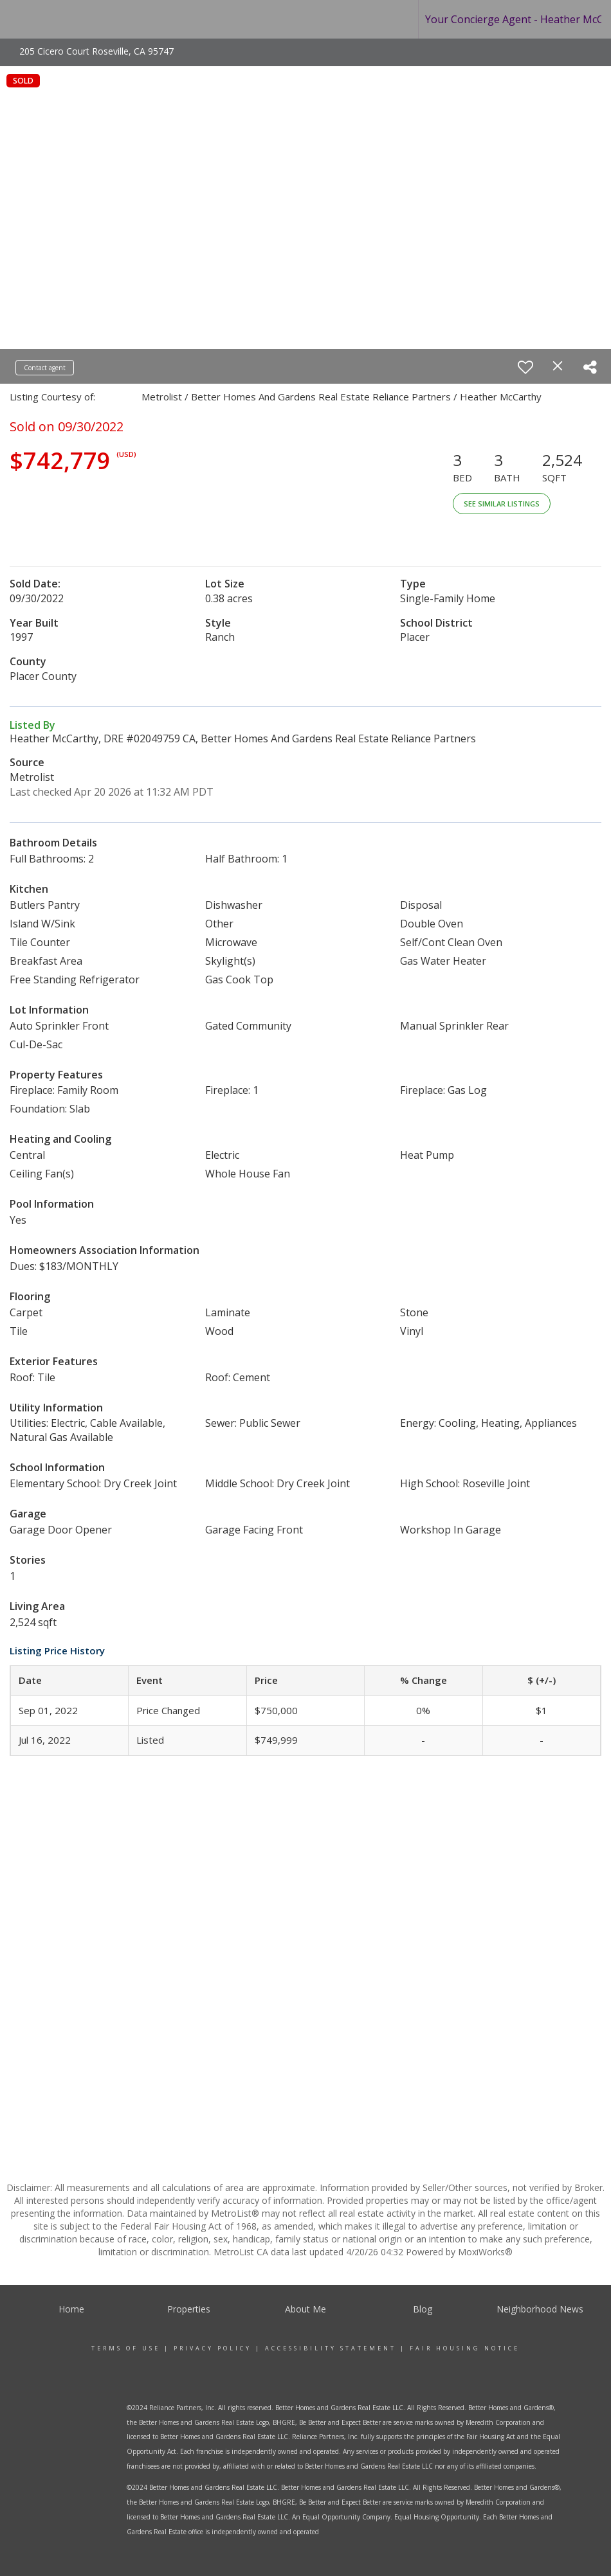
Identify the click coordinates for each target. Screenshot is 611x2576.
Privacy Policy (212, 2348)
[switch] (525, 367)
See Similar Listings (502, 503)
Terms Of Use (125, 2348)
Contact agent (45, 367)
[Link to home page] (65, 19)
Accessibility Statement (330, 2348)
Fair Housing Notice (465, 2348)
